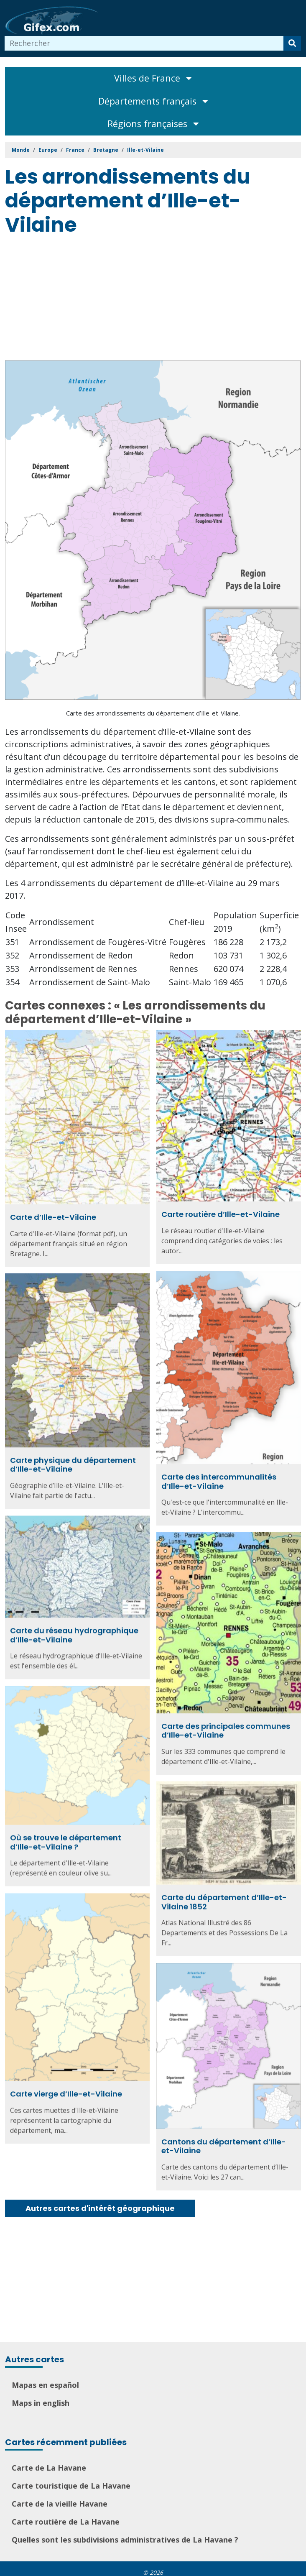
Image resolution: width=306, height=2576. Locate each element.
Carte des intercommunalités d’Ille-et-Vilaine (218, 1479)
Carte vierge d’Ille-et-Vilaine (66, 2084)
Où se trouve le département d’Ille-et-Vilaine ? (65, 1835)
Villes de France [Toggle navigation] (153, 78)
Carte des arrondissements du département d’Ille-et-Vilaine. (153, 713)
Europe (47, 149)
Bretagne (105, 149)
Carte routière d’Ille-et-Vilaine (220, 1214)
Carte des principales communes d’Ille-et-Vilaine (225, 1725)
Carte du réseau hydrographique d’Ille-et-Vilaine (74, 1629)
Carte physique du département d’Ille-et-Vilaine (73, 1462)
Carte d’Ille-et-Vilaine (53, 1217)
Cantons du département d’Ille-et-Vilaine (223, 2136)
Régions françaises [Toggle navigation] (153, 124)
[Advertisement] (155, 299)
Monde (21, 149)
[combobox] (144, 43)
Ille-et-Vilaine (145, 149)
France (75, 149)
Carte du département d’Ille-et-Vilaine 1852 (224, 1893)
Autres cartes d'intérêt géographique (100, 2208)
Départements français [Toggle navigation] (153, 101)
